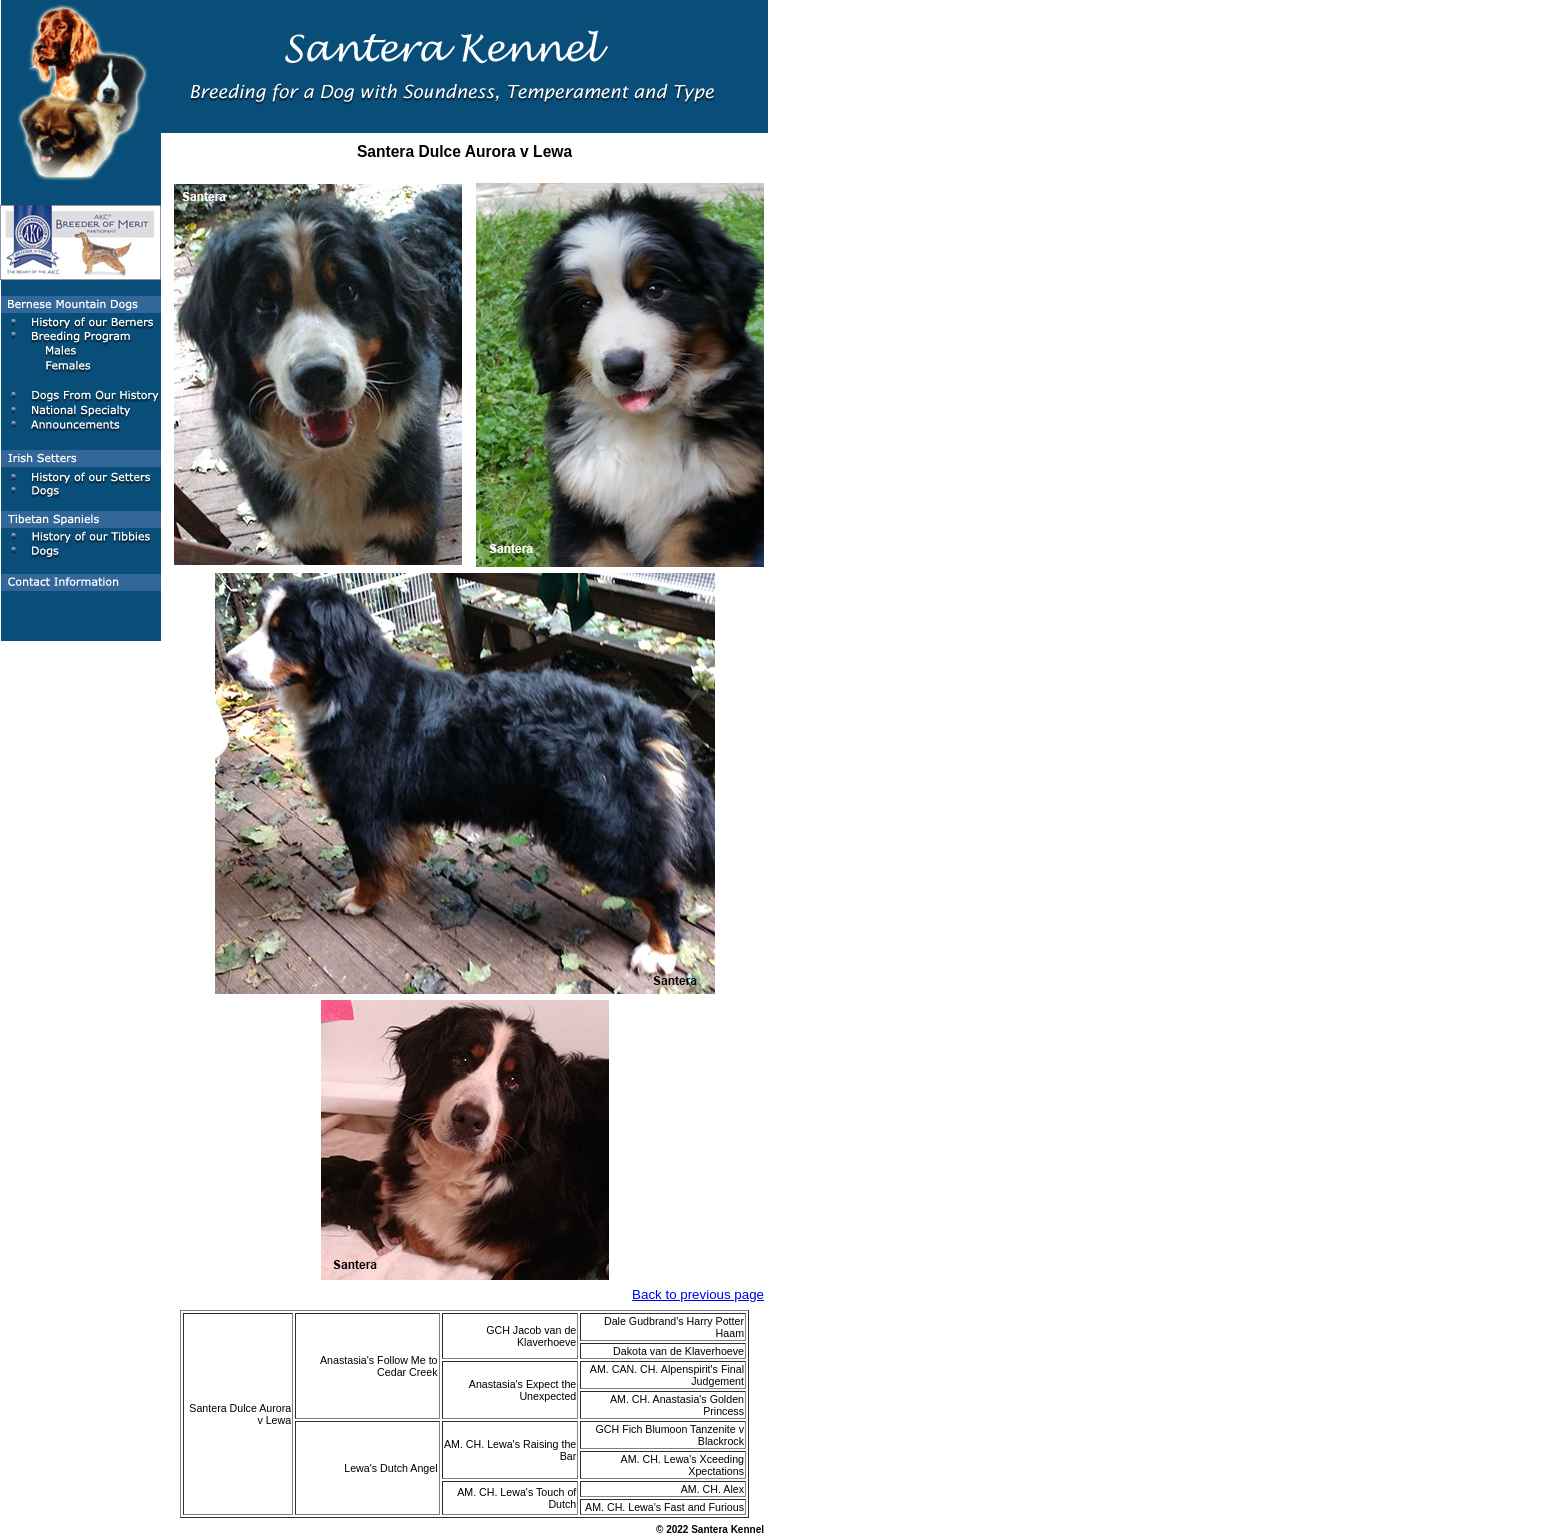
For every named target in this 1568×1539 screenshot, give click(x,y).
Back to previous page (698, 1294)
